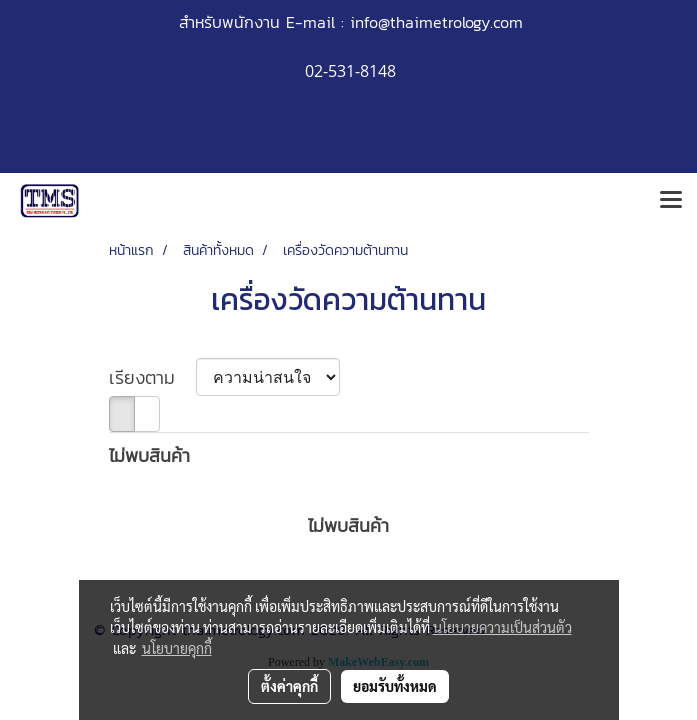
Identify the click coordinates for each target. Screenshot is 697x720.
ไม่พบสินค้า (149, 455)
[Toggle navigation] (671, 201)
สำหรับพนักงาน (229, 22)
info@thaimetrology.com (436, 22)
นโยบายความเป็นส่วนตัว (502, 627)
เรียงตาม (152, 377)
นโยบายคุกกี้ (177, 648)
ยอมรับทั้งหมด (395, 686)
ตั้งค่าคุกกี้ (289, 686)
